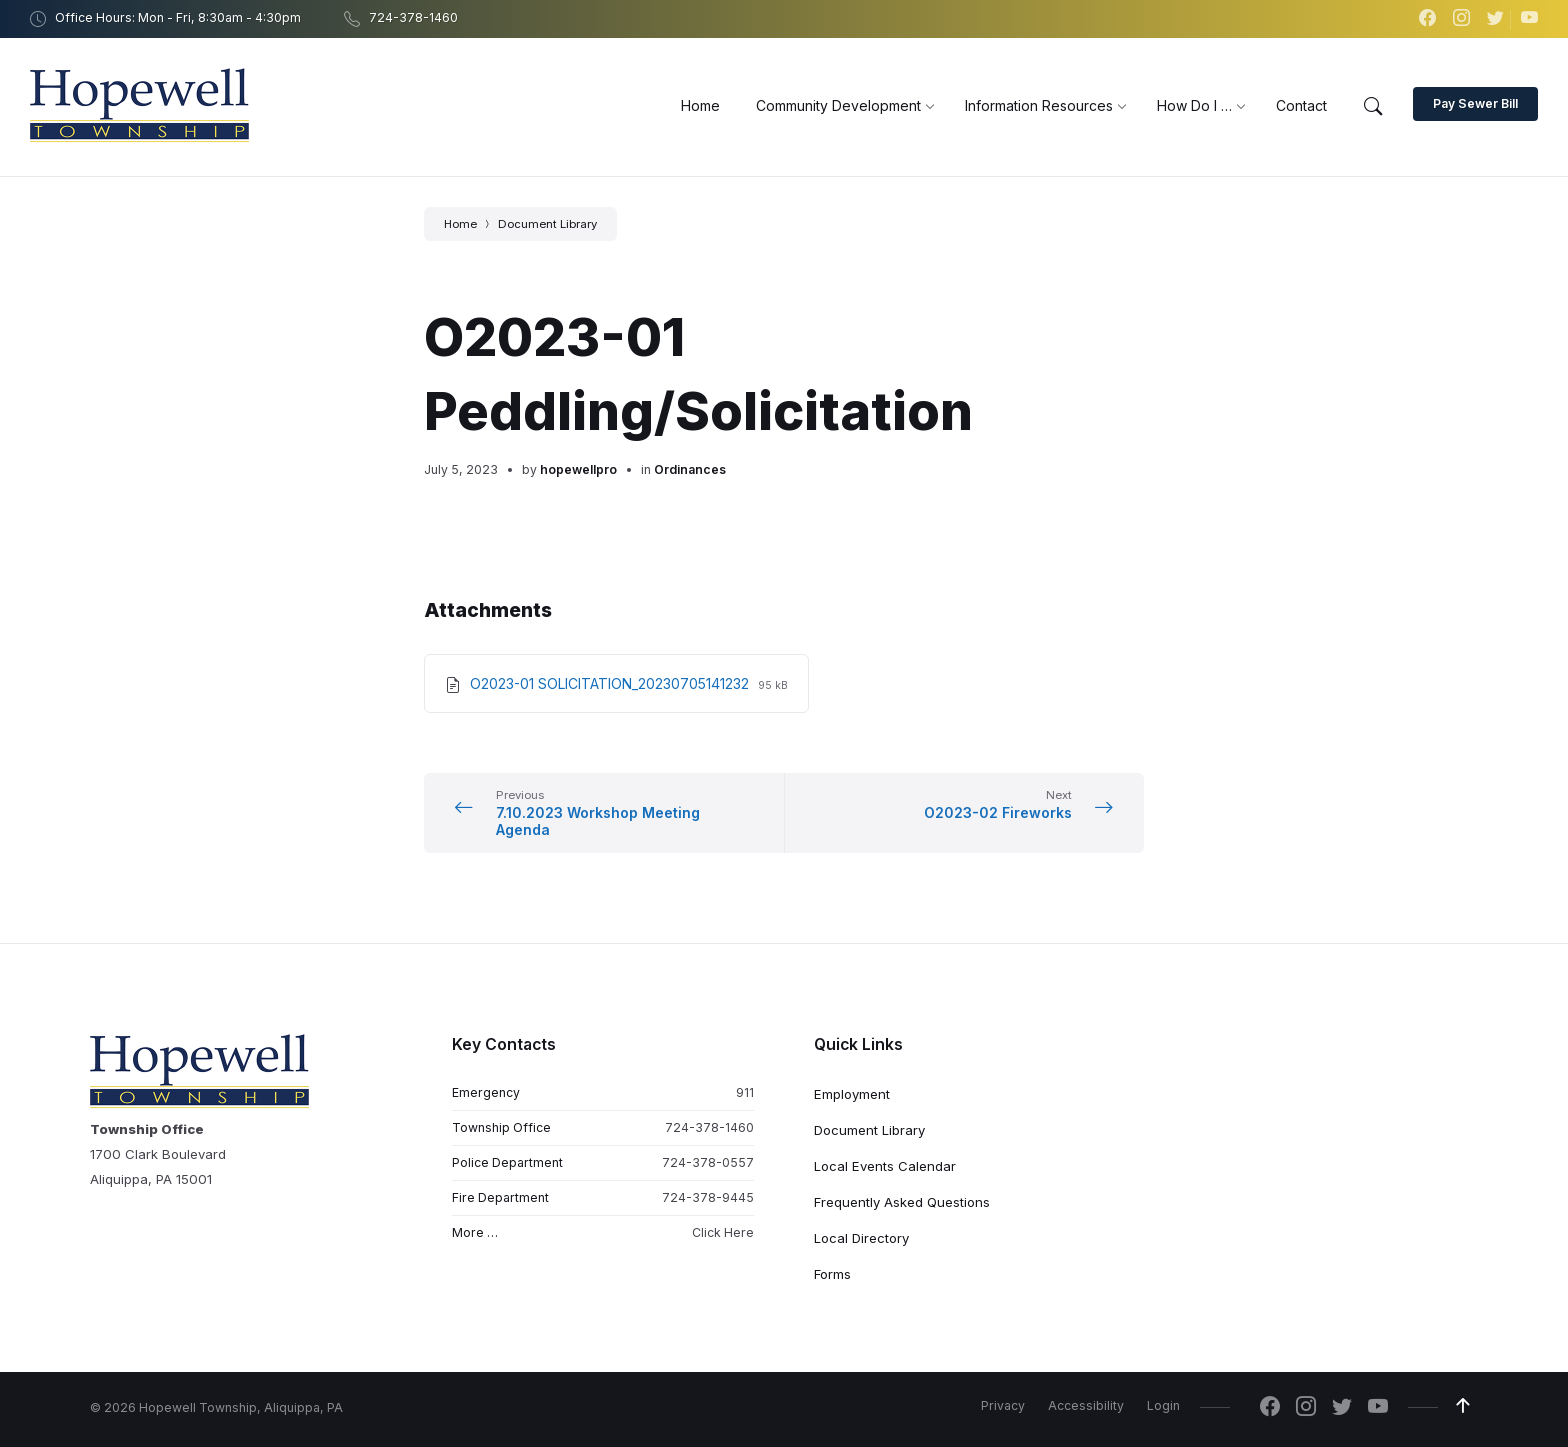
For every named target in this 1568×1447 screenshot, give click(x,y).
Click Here (723, 1233)
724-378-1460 (709, 1127)
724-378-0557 (708, 1162)
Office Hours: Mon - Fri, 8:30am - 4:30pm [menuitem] (178, 17)
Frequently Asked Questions (902, 1202)
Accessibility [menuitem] (1086, 1405)
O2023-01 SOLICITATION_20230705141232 (611, 683)
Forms (832, 1274)
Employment (852, 1094)
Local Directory (861, 1238)
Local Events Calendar (885, 1166)
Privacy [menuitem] (1003, 1405)
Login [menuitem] (1163, 1405)
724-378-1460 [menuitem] (413, 17)
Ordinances (690, 469)
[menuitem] (700, 105)
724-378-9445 (708, 1197)
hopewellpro (578, 469)
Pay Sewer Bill (1475, 103)
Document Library (547, 224)
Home (460, 224)
